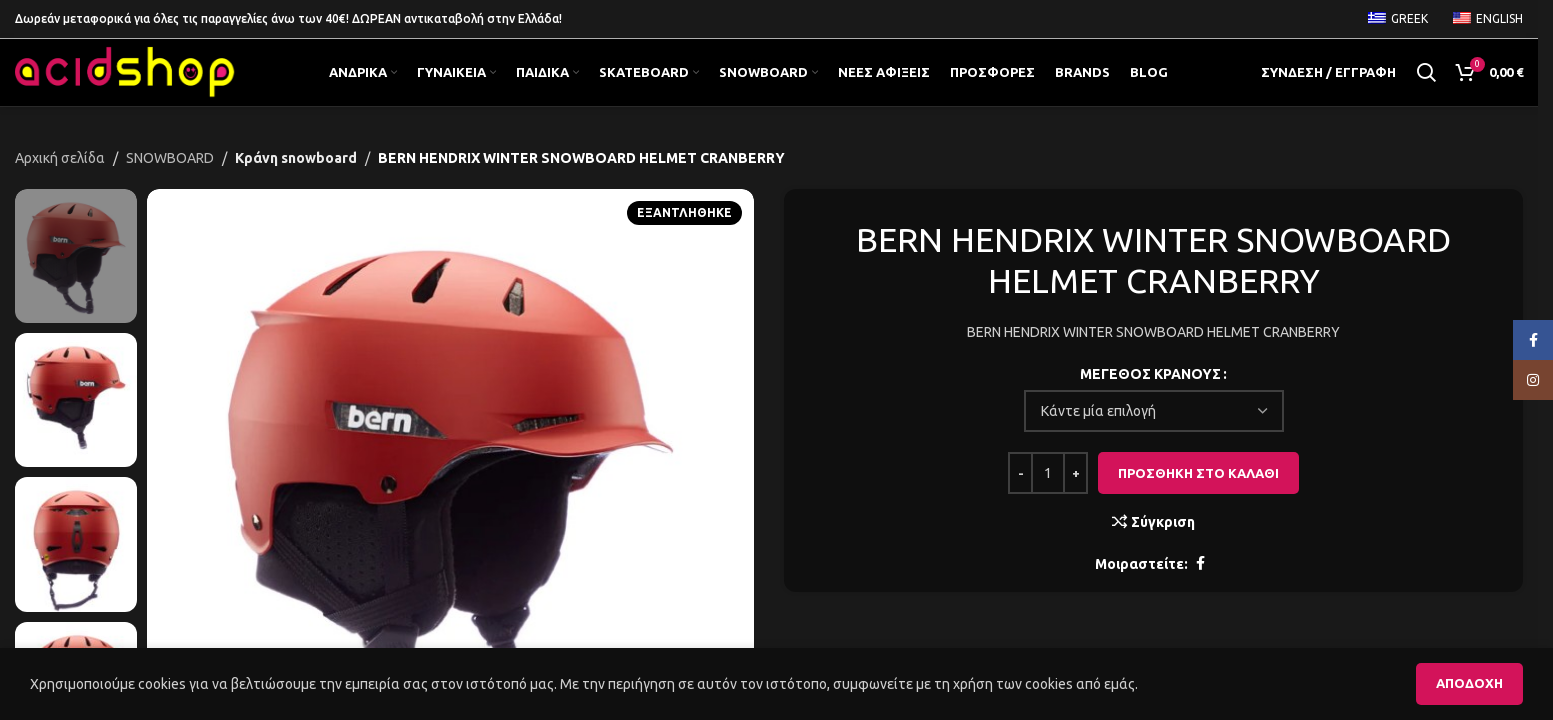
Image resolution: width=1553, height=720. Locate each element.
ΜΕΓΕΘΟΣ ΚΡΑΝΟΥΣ (1150, 399)
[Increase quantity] (1075, 499)
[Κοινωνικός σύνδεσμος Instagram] (1533, 380)
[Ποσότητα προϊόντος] (1048, 499)
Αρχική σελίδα (60, 183)
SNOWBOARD (170, 183)
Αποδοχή (1469, 683)
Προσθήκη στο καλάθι (1198, 498)
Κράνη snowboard (291, 183)
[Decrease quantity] (1020, 499)
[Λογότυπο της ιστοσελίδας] (125, 85)
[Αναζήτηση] (1426, 86)
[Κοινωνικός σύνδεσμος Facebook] (1200, 589)
